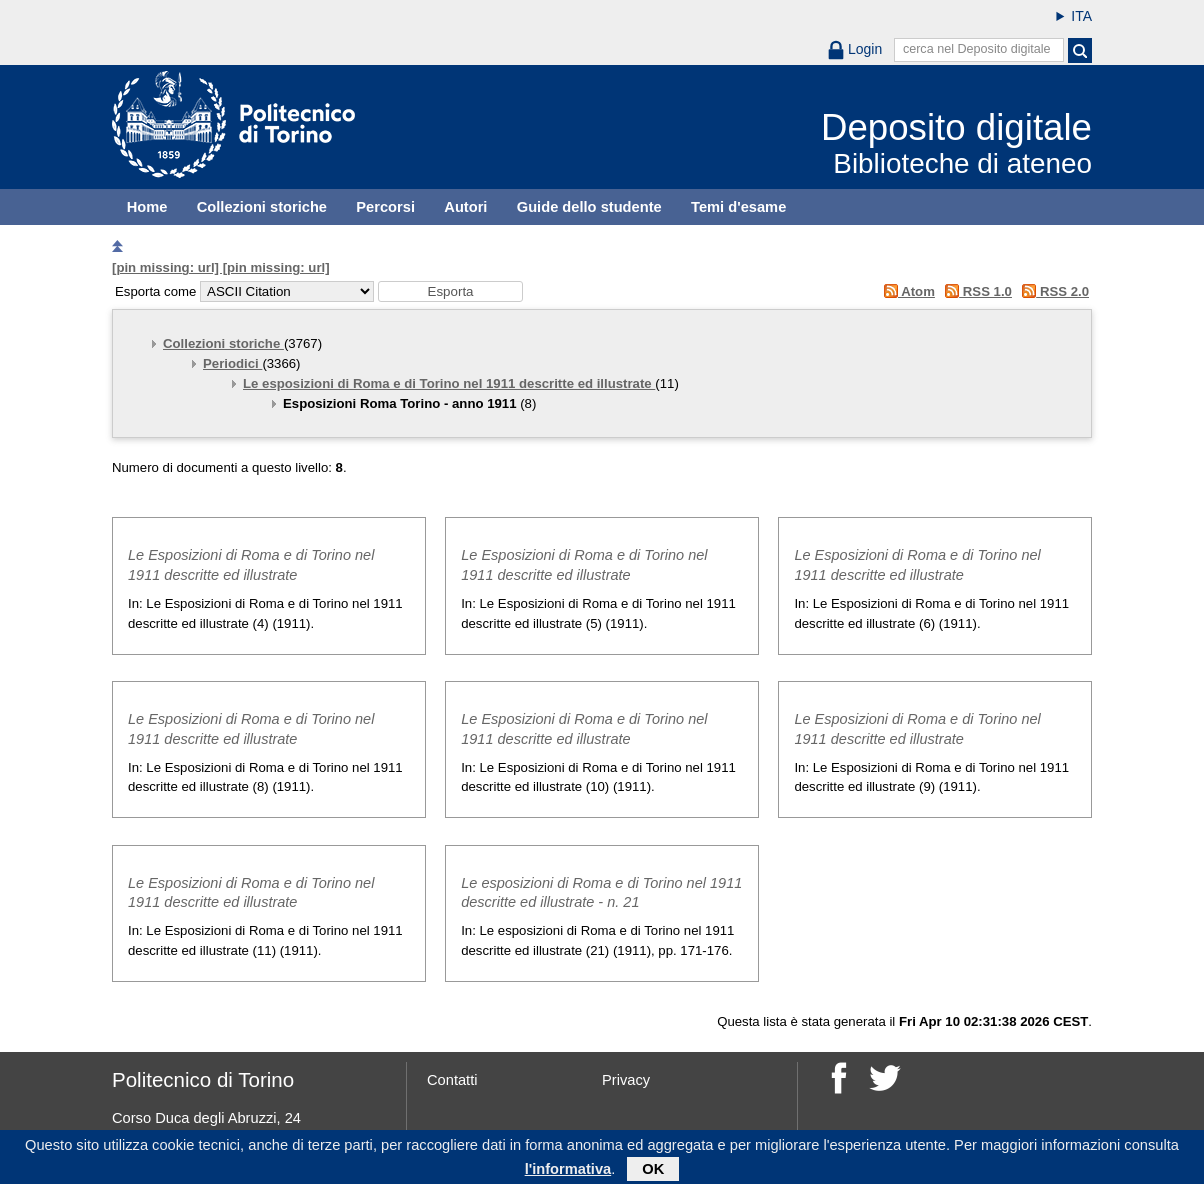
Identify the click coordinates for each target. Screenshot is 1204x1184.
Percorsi (385, 207)
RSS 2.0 (1052, 291)
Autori (465, 207)
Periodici (232, 363)
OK (653, 1171)
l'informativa (568, 1171)
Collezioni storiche (262, 207)
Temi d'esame (738, 207)
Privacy (626, 1080)
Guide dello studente (589, 207)
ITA (1081, 16)
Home (147, 207)
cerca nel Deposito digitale (977, 49)
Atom (905, 291)
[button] (450, 291)
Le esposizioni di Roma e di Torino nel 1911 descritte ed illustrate (449, 383)
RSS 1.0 (975, 291)
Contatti (452, 1080)
